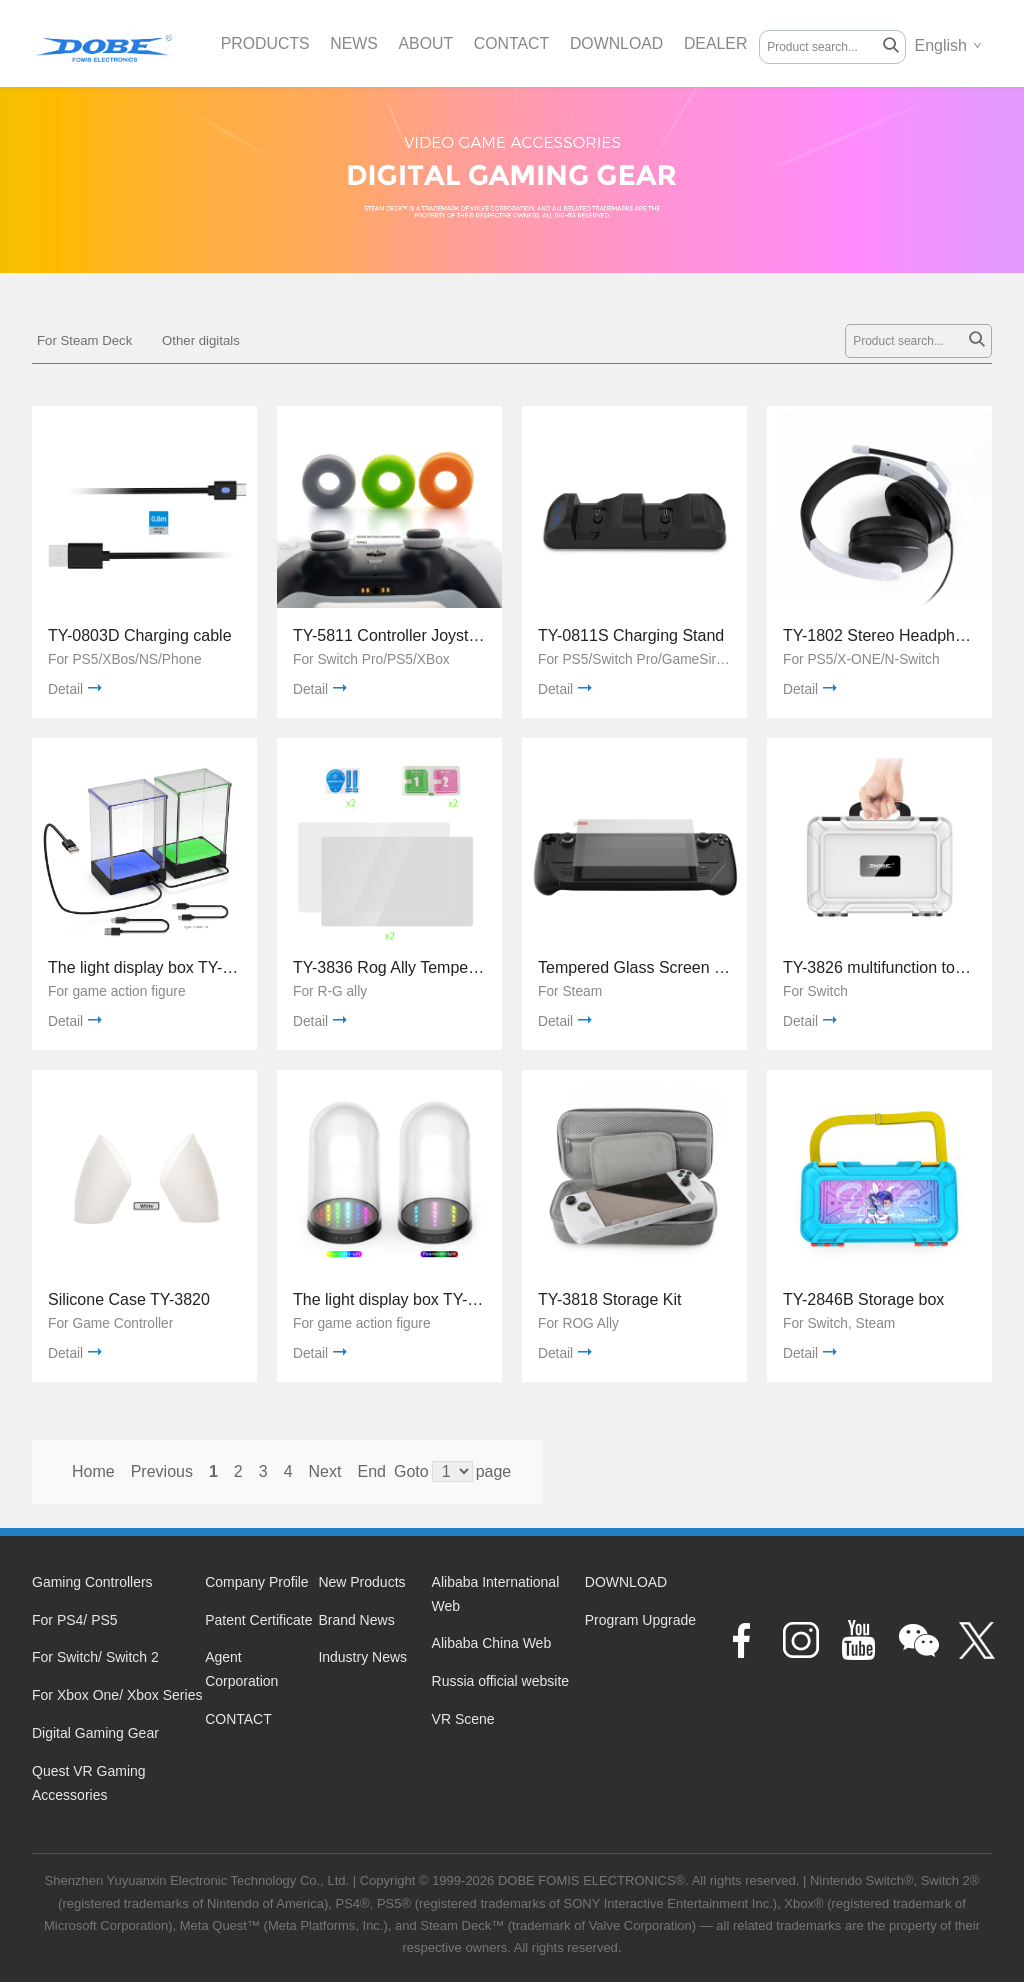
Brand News (356, 1620)
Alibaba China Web (492, 1643)
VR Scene (463, 1719)
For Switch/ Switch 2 (95, 1657)
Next (325, 1471)
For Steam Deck (84, 340)
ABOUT (427, 43)
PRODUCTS (266, 43)
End (371, 1471)
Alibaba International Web (496, 1594)
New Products (361, 1582)
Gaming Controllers (92, 1582)
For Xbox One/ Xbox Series (117, 1695)
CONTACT (514, 43)
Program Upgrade (640, 1620)
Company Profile (257, 1582)
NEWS (355, 43)
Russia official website (500, 1681)
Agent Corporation (241, 1669)
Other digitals (201, 340)
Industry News (362, 1657)
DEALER (720, 43)
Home (93, 1471)
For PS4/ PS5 (75, 1620)
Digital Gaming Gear (95, 1733)
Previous (162, 1471)
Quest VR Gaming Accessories (89, 1783)
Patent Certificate (258, 1620)
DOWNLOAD (620, 43)
